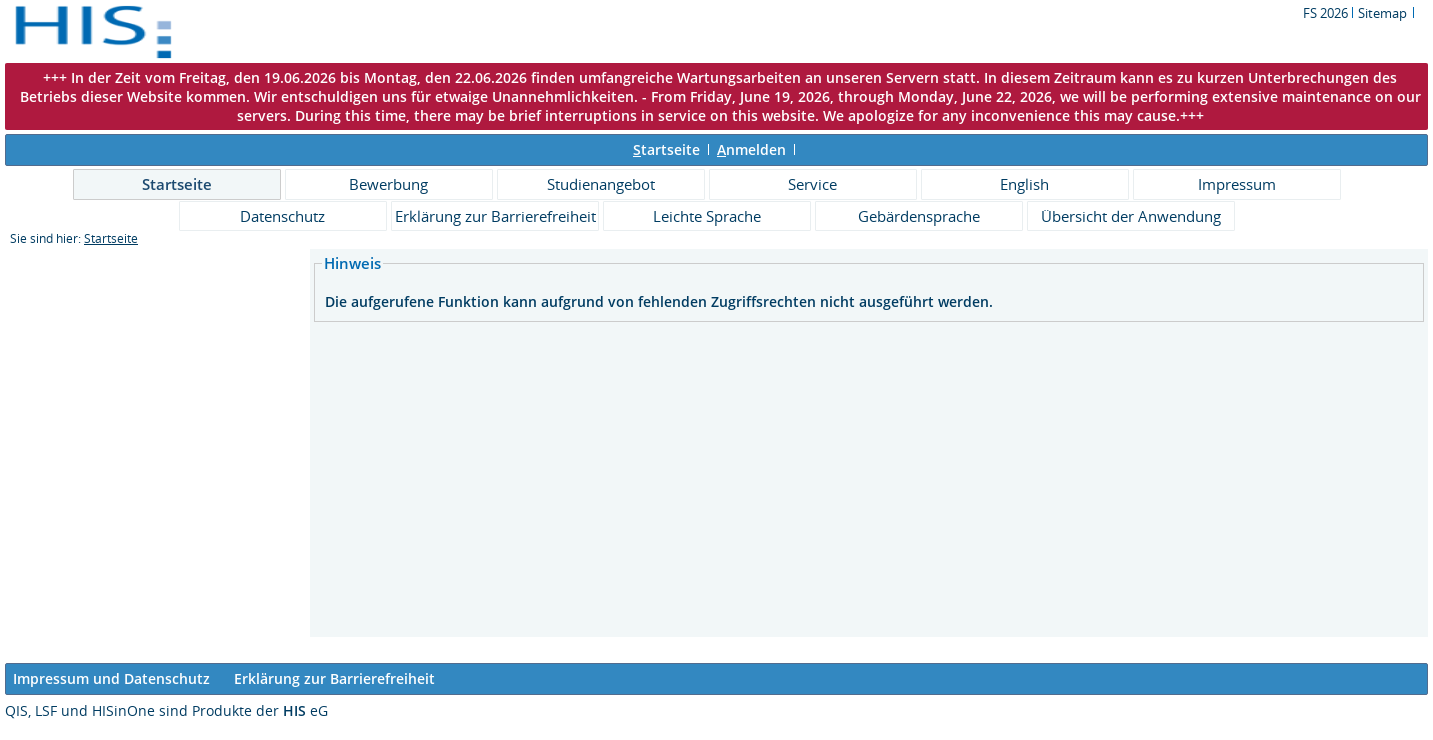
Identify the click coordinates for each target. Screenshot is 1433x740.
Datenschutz (282, 216)
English (1024, 184)
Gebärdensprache (919, 216)
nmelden (751, 149)
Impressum (1237, 184)
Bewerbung (388, 184)
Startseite (177, 184)
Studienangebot (601, 184)
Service (812, 184)
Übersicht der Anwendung (1131, 216)
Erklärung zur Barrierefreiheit (495, 216)
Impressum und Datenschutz (111, 678)
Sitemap (1382, 13)
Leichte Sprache (707, 216)
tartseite (666, 149)
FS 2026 (1327, 13)
